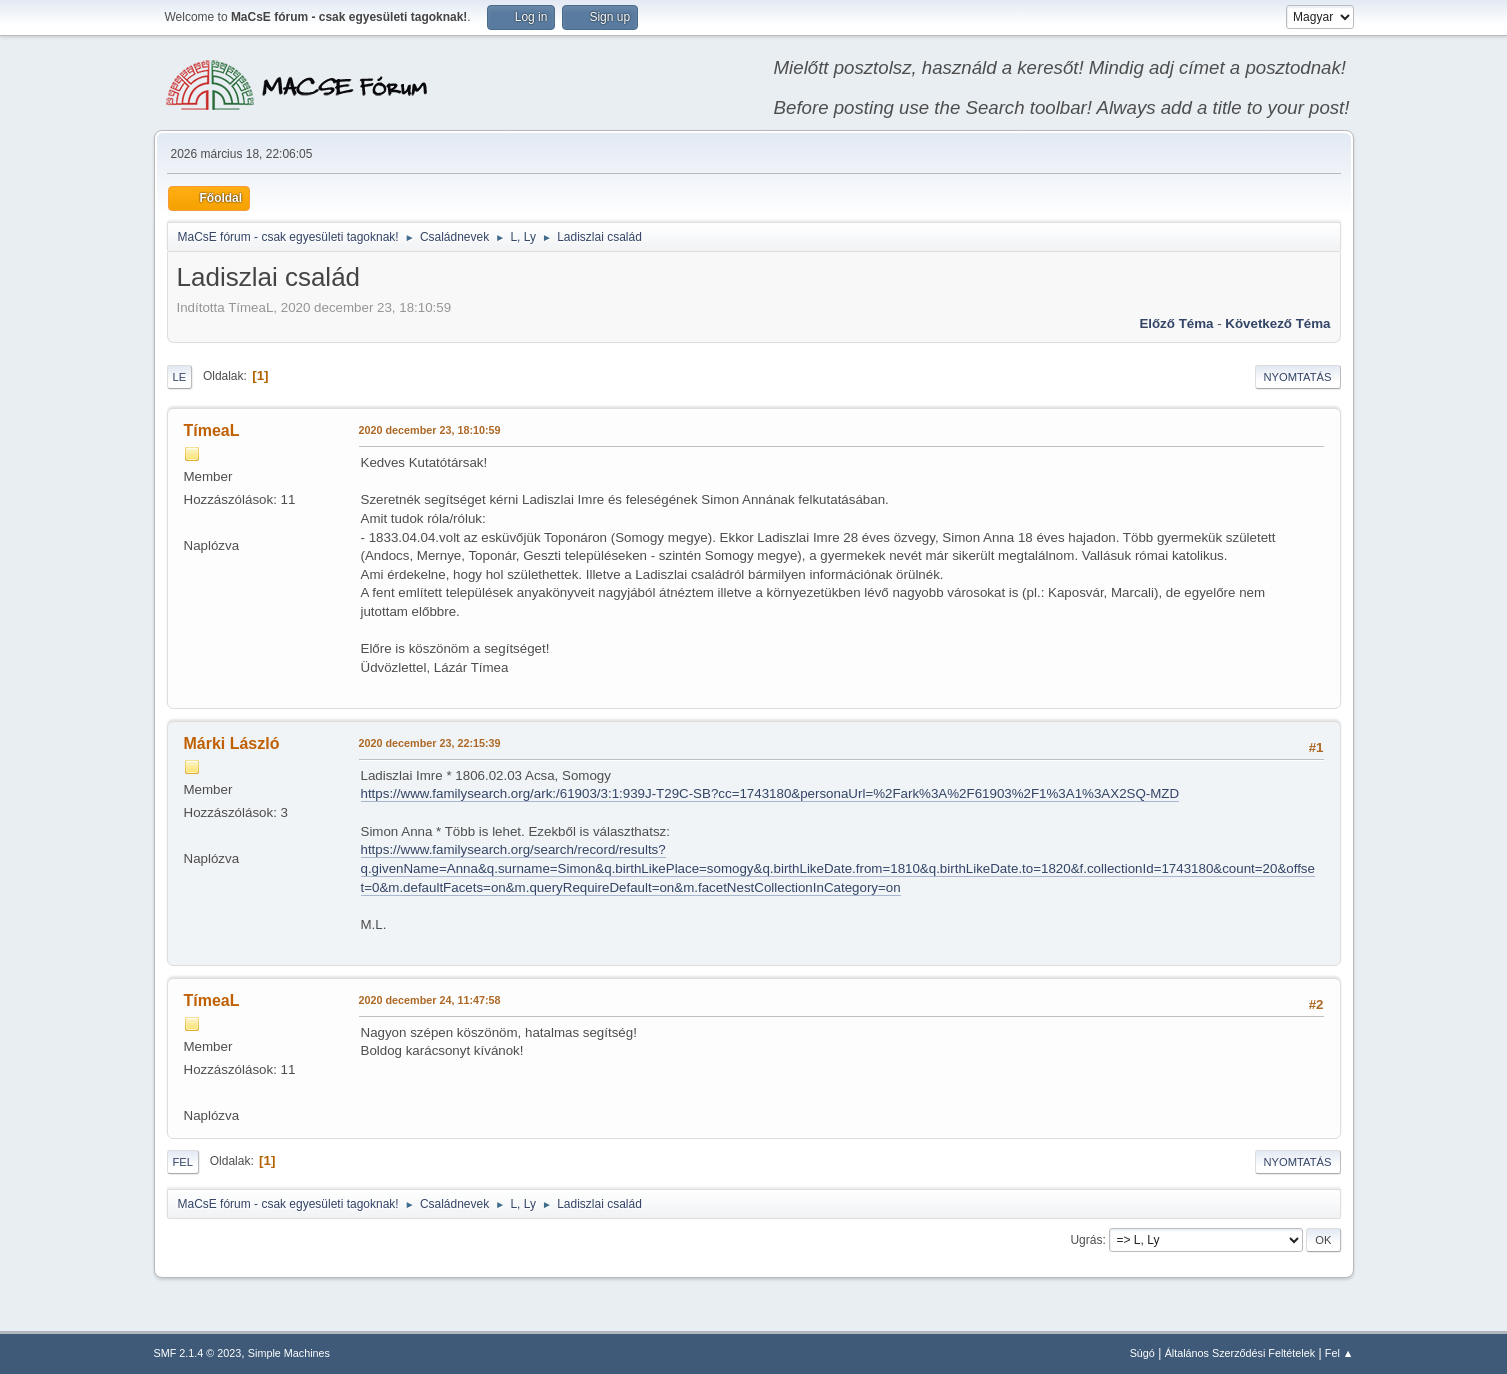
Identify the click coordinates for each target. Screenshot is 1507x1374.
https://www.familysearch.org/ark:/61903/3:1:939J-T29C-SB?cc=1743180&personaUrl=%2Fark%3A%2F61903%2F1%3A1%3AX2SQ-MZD (770, 793)
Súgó (1142, 1353)
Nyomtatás (1298, 377)
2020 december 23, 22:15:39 (430, 743)
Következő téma (1277, 323)
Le (180, 377)
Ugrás (1086, 1240)
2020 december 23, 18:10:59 (430, 430)
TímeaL (212, 430)
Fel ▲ (1339, 1353)
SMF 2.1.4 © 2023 (198, 1353)
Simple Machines (289, 1353)
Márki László (232, 743)
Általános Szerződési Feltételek (1240, 1353)
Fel (183, 1162)
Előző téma (1176, 323)
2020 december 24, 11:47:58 (430, 1000)
